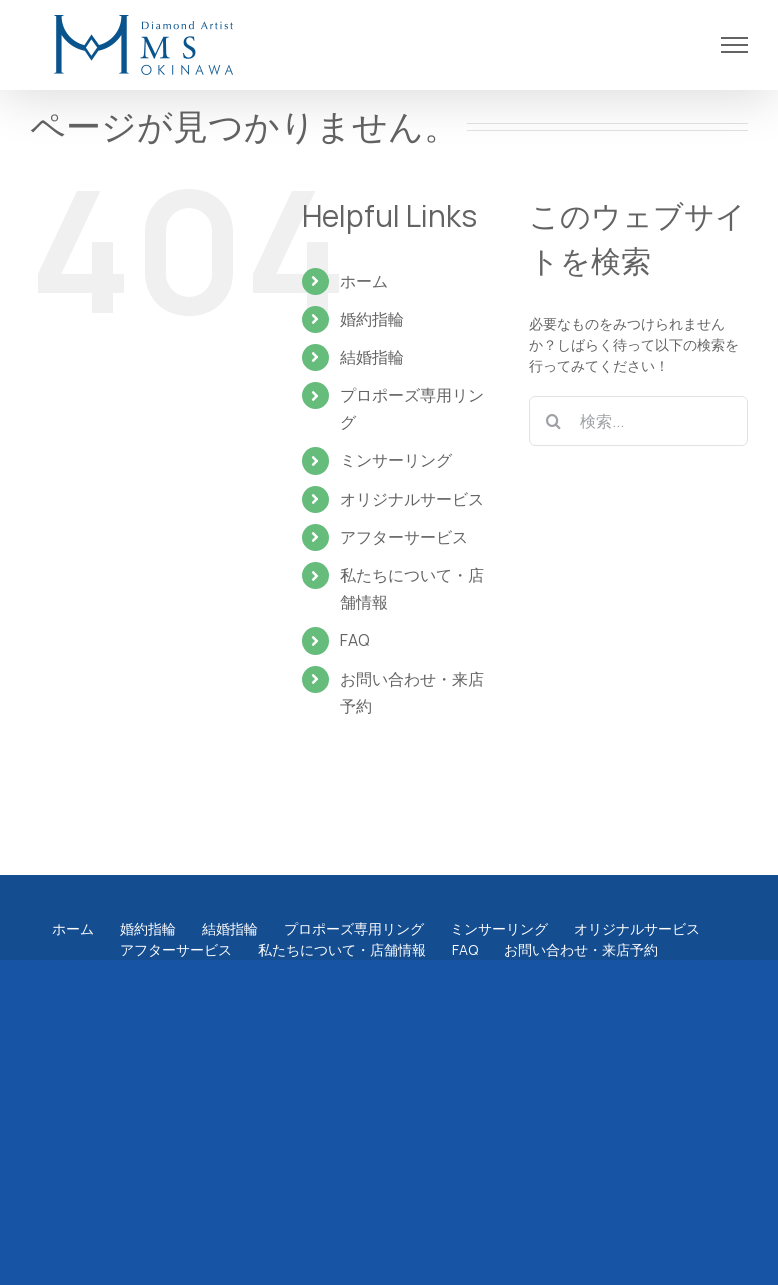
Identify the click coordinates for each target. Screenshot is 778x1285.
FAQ (355, 640)
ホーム (364, 281)
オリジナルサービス (412, 499)
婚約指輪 (372, 319)
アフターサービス (404, 537)
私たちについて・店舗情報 (342, 949)
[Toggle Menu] (735, 45)
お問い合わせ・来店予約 (581, 949)
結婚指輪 (372, 357)
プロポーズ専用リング (354, 928)
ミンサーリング (396, 460)
